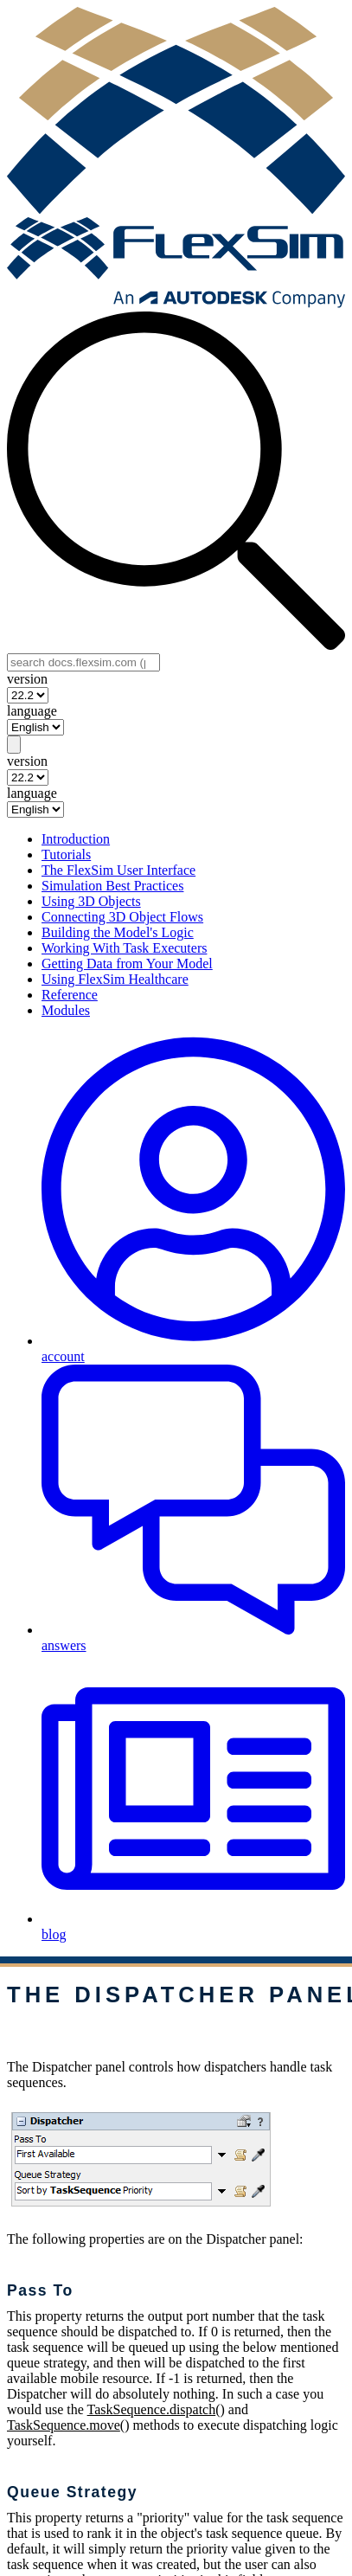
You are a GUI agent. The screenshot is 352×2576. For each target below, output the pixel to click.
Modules (66, 1010)
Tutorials (66, 854)
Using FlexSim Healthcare (115, 979)
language (32, 710)
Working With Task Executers (124, 948)
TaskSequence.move (63, 2425)
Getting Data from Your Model (127, 963)
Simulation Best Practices (112, 885)
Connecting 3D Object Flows (122, 916)
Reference (70, 994)
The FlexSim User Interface (118, 870)
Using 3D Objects (91, 901)
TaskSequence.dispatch (151, 2409)
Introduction (76, 839)
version (27, 678)
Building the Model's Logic (118, 932)
